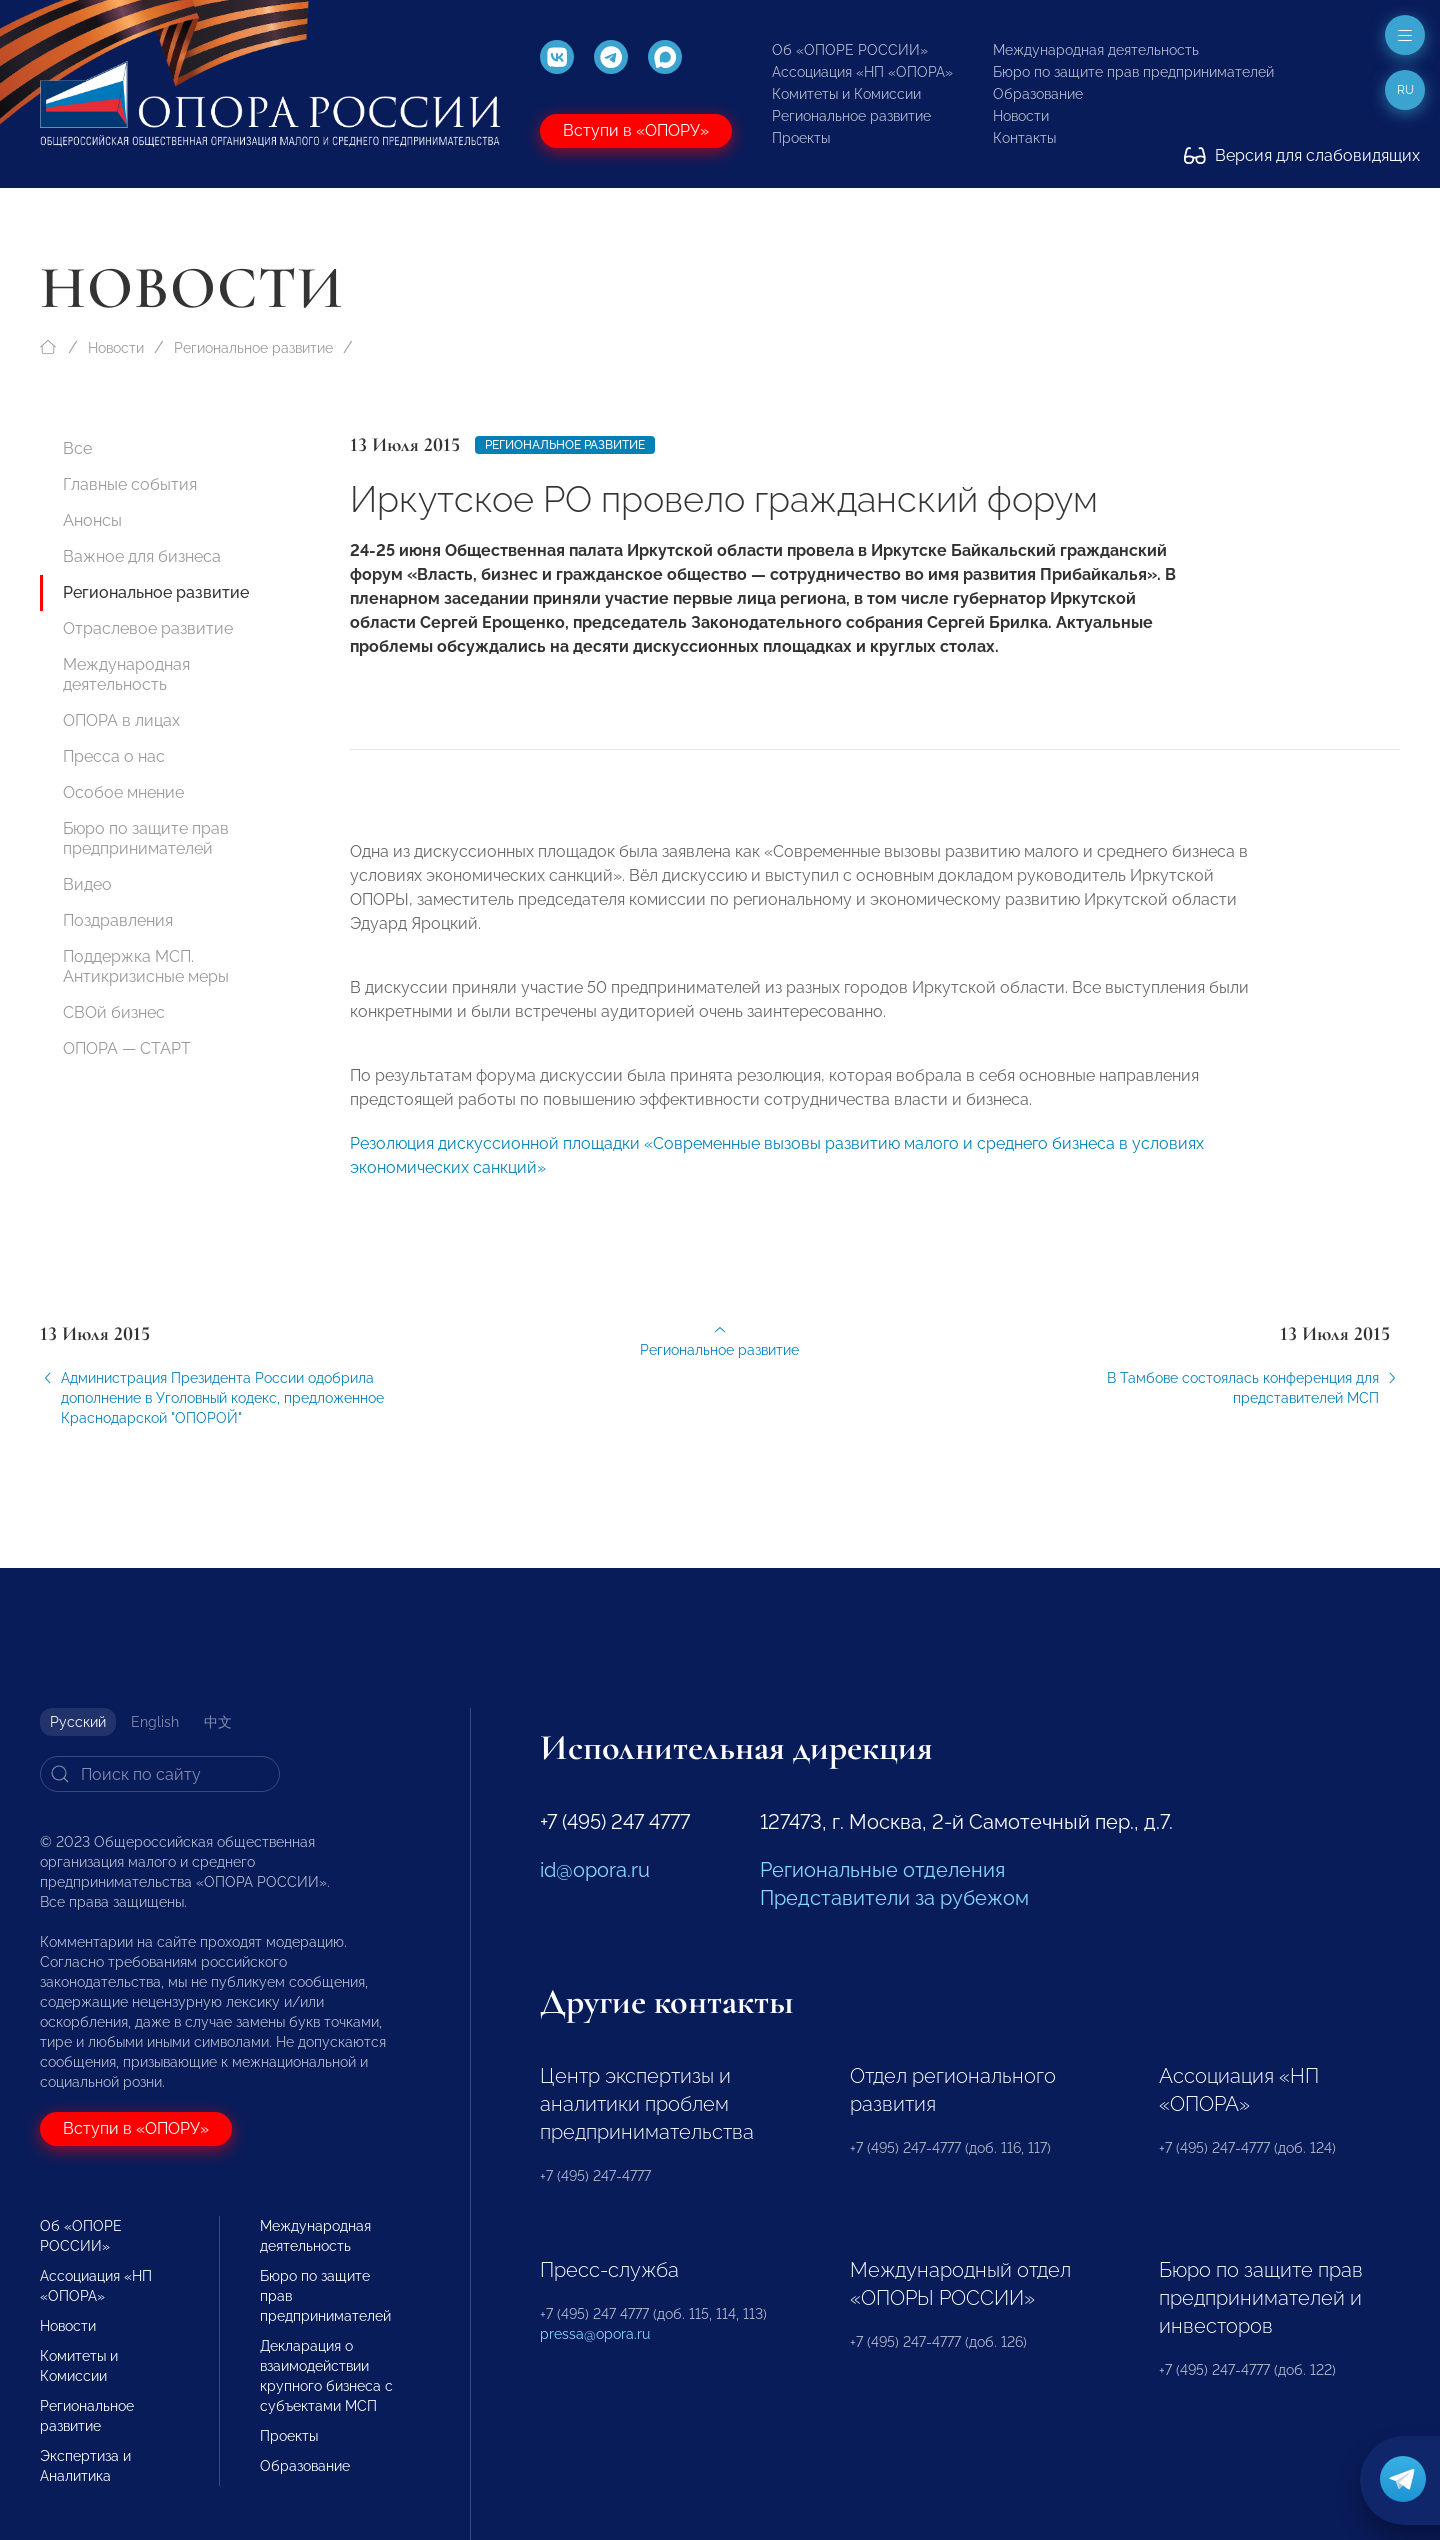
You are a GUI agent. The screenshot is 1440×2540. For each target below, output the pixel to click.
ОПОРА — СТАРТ (127, 1048)
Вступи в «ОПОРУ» (636, 130)
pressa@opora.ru (595, 2334)
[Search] (160, 1774)
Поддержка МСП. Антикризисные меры (146, 966)
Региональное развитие (851, 116)
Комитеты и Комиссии (846, 94)
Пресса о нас (114, 756)
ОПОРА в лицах (121, 720)
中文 (218, 1722)
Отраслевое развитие (148, 628)
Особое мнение (123, 792)
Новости (1021, 116)
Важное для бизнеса (142, 556)
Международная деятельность (1096, 50)
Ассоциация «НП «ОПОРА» (862, 72)
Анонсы (92, 520)
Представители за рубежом (894, 1898)
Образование (1038, 94)
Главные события (130, 484)
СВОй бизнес (114, 1012)
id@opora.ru (595, 1870)
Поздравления (118, 920)
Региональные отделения (882, 1870)
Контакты (1024, 138)
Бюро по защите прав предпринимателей (1133, 72)
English (155, 1722)
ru (1405, 90)
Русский (78, 1722)
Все (77, 448)
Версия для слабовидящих (1302, 155)
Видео (87, 884)
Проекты (801, 138)
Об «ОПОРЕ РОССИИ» (850, 50)
